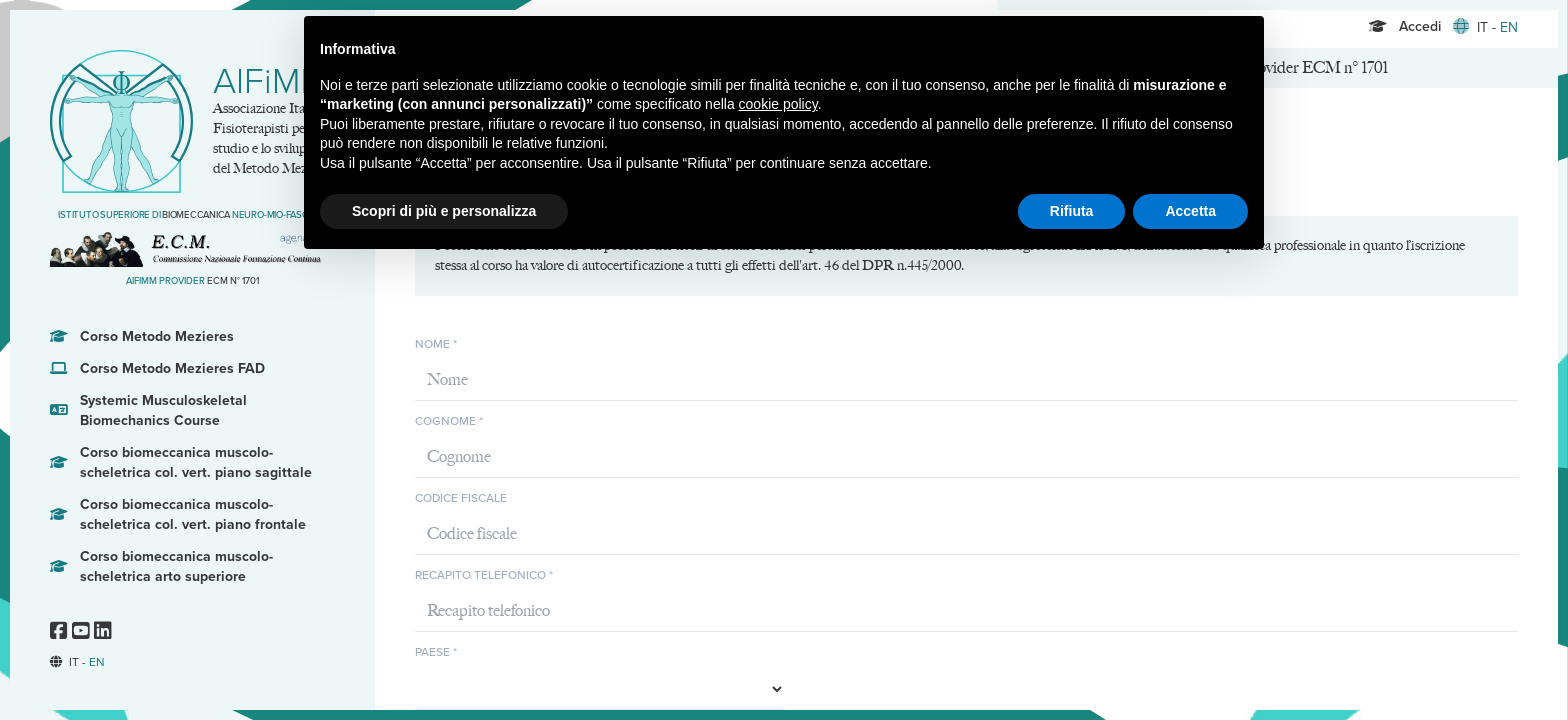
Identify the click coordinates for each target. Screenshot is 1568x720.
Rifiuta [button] (1072, 211)
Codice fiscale (461, 498)
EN (97, 662)
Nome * (436, 344)
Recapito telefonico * (484, 575)
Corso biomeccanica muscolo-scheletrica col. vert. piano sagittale (181, 463)
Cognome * (449, 421)
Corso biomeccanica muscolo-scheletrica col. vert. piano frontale (178, 515)
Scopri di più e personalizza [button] (444, 211)
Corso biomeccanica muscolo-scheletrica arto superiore (161, 567)
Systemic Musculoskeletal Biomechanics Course (148, 411)
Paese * (436, 652)
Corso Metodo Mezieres (142, 337)
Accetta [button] (1190, 211)
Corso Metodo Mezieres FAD (157, 369)
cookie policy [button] (778, 104)
